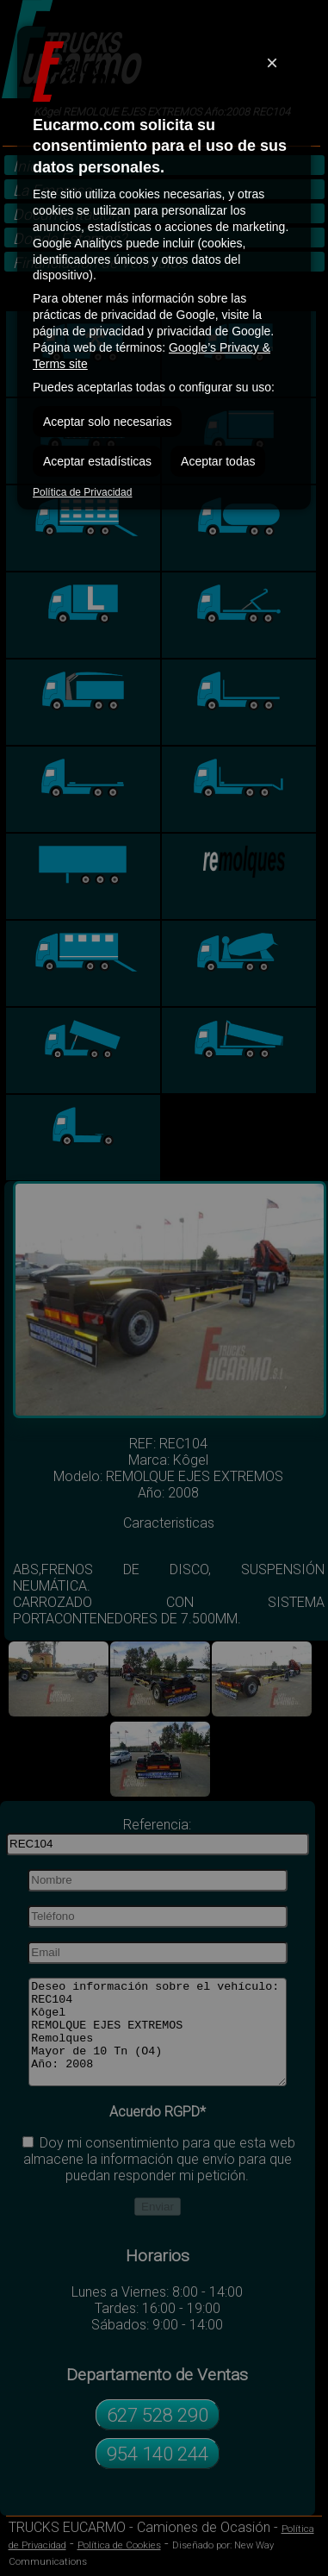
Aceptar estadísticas (97, 461)
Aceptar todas (218, 461)
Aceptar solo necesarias (107, 421)
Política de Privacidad (82, 492)
